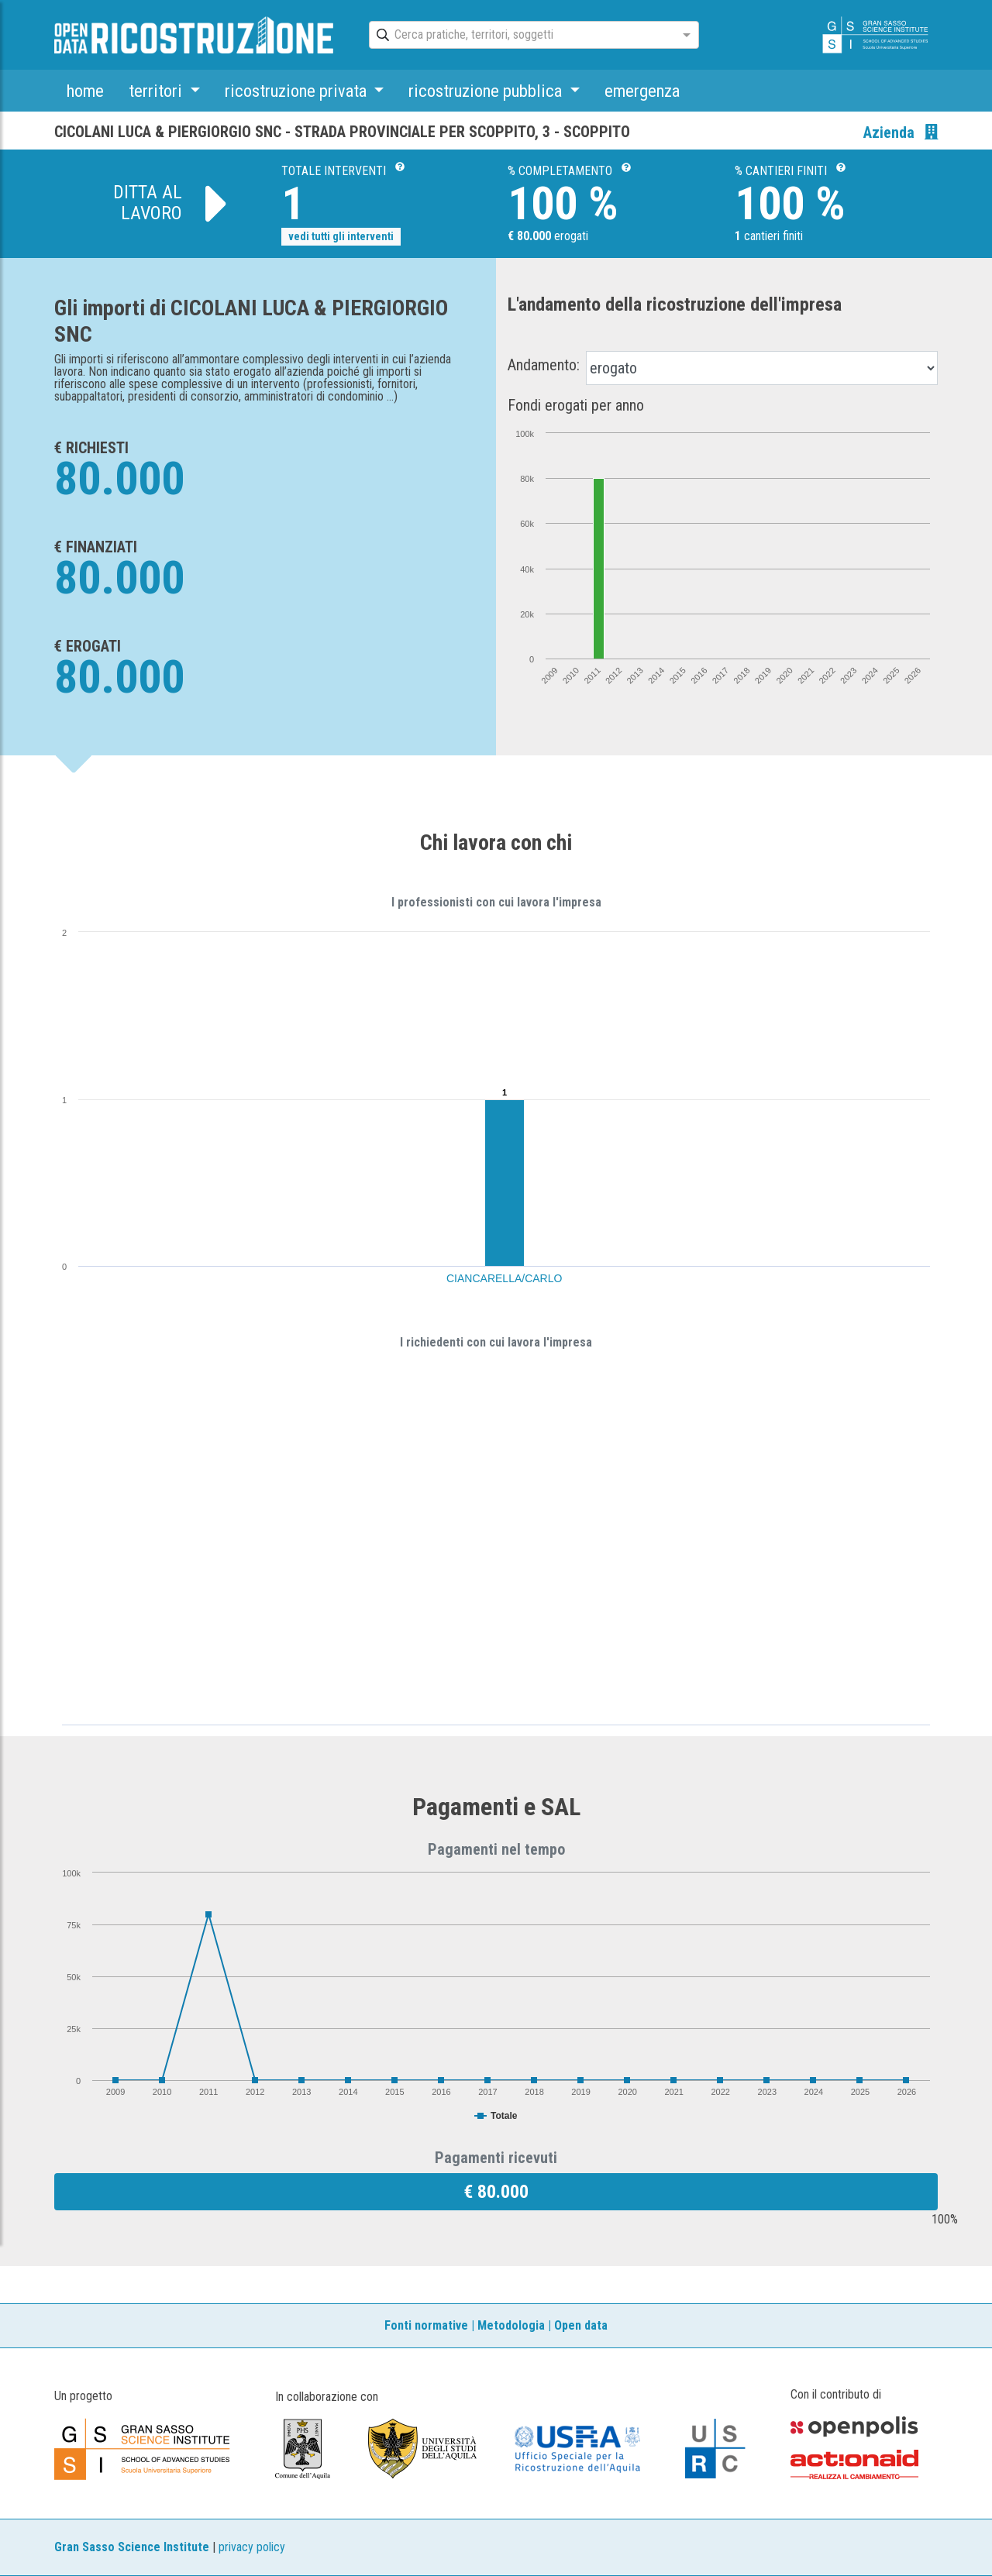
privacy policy (252, 2547)
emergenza (642, 91)
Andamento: (544, 365)
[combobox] (520, 36)
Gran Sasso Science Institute (131, 2547)
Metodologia (511, 2325)
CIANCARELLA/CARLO (504, 1278)
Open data (581, 2325)
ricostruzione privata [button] (297, 91)
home (85, 91)
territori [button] (157, 91)
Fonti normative (426, 2325)
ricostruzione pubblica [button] (487, 91)
